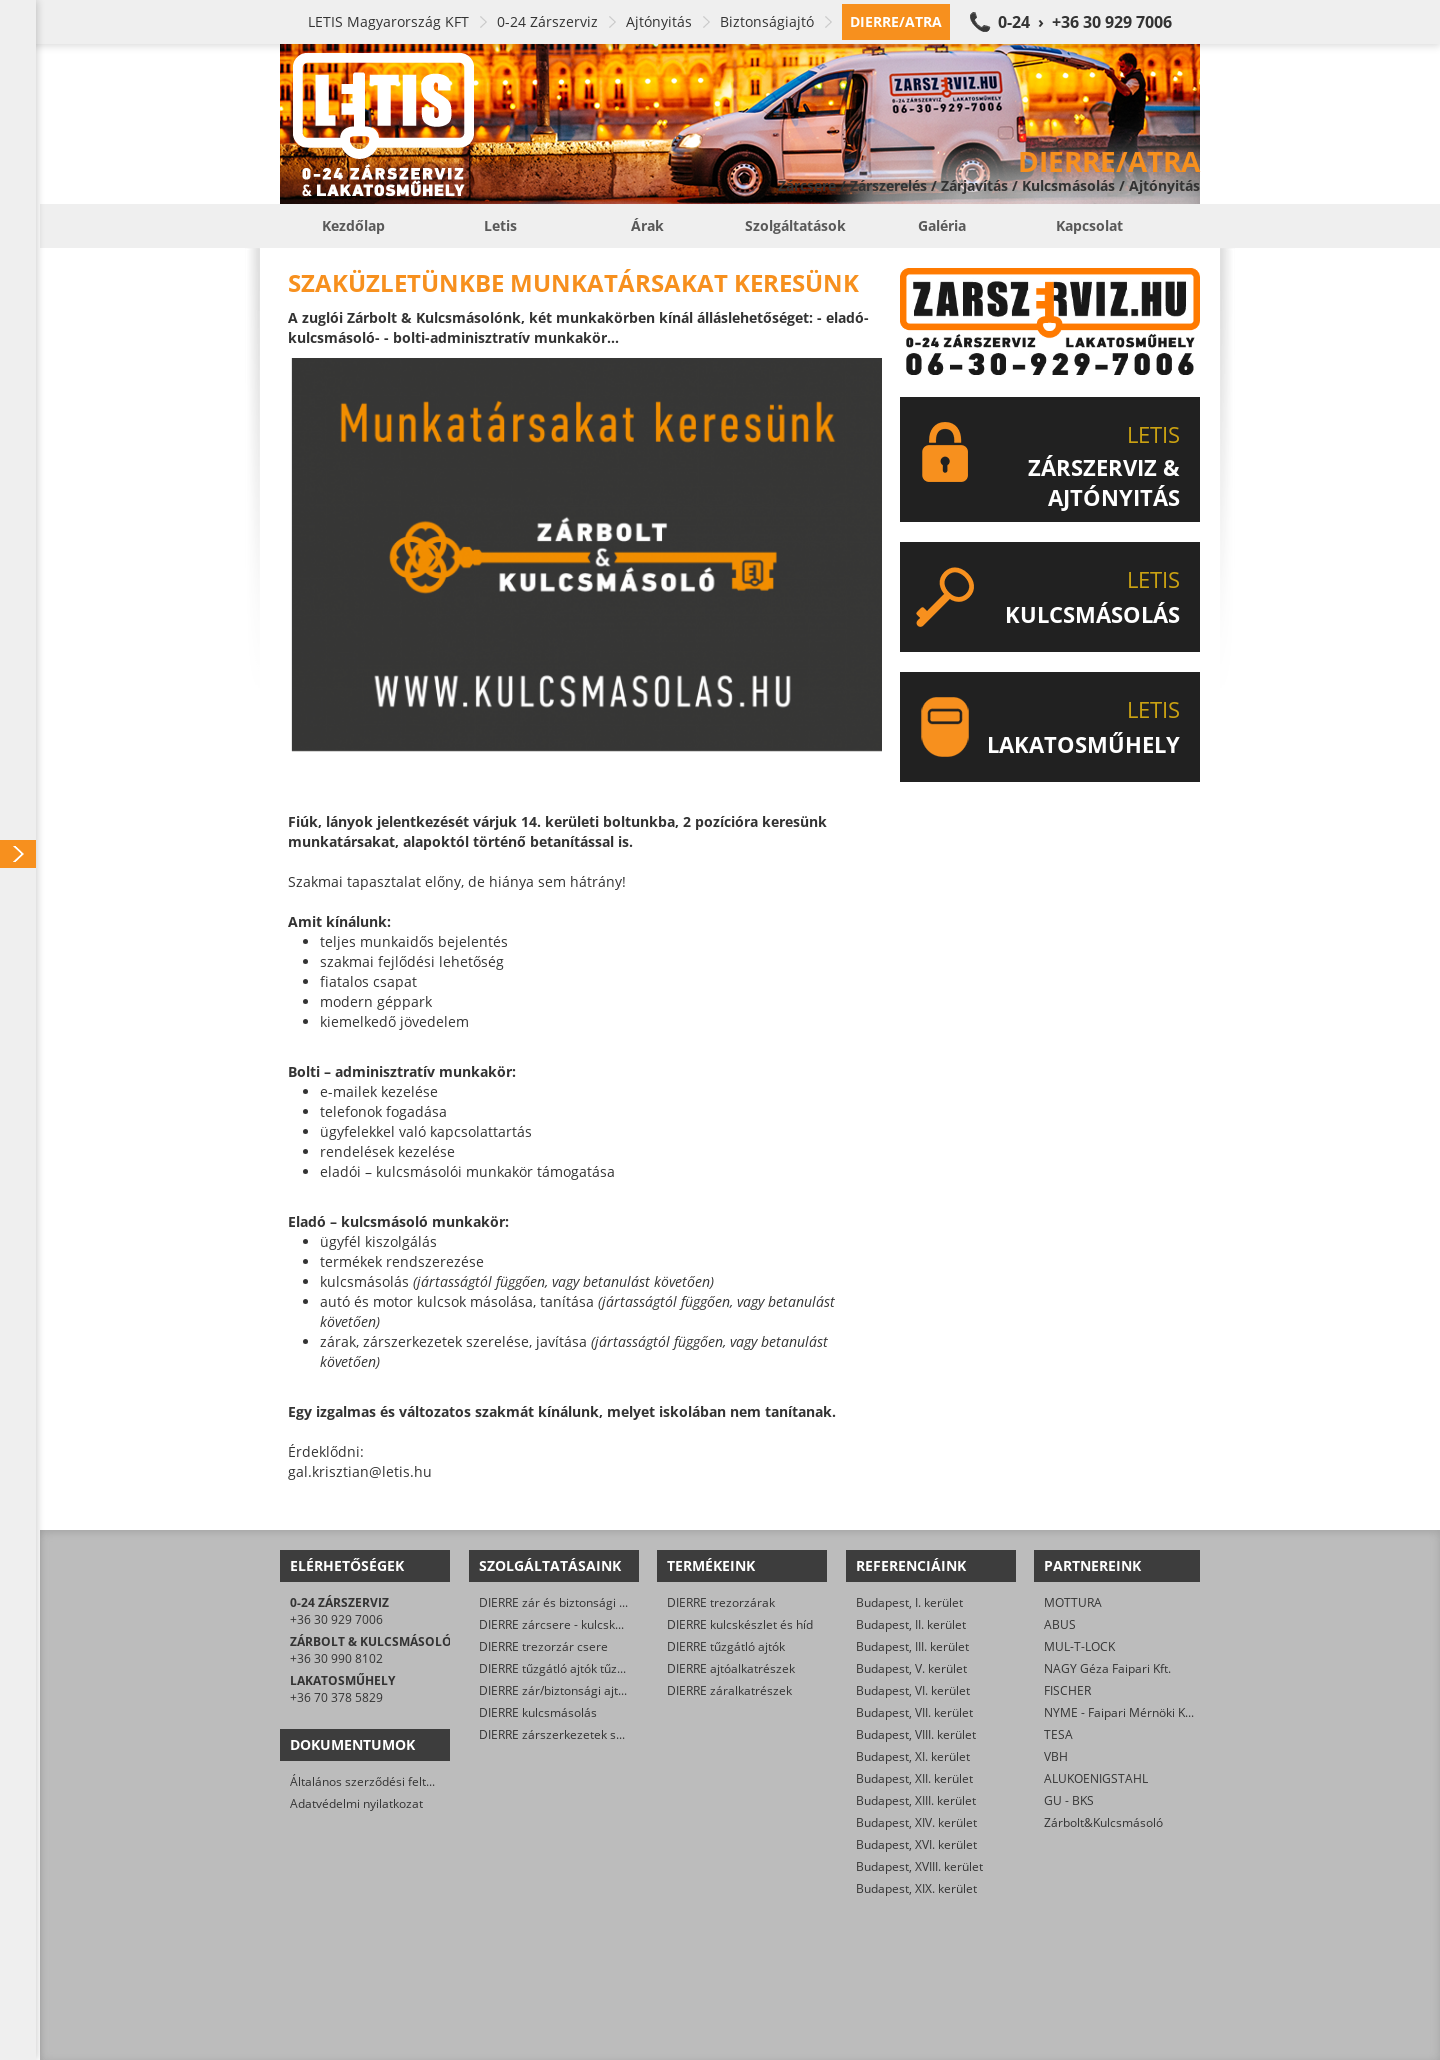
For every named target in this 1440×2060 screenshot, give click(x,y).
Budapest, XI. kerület (913, 1756)
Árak (647, 225)
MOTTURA (1073, 1602)
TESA (1058, 1734)
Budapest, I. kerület (909, 1602)
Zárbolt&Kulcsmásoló (1103, 1822)
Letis (500, 225)
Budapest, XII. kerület (914, 1778)
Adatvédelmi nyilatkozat (356, 1803)
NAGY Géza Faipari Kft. (1107, 1668)
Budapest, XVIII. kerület (919, 1866)
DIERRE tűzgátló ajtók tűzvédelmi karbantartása (611, 1668)
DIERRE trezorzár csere (543, 1646)
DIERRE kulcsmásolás (538, 1712)
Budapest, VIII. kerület (916, 1734)
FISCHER (1067, 1690)
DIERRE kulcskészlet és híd (740, 1624)
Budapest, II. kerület (911, 1624)
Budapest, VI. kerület (913, 1690)
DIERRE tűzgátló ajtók (726, 1646)
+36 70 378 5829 (336, 1697)
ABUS (1060, 1624)
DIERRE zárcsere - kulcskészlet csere (580, 1624)
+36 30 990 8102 (336, 1658)
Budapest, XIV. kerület (916, 1822)
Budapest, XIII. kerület (916, 1800)
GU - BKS (1069, 1800)
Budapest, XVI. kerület (916, 1844)
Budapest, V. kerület (911, 1668)
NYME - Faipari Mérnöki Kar (1120, 1712)
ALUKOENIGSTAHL (1096, 1778)
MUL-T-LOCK (1079, 1646)
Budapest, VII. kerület (914, 1712)
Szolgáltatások (795, 225)
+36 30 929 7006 (336, 1619)
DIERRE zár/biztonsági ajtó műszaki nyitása (598, 1690)
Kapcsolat (1089, 225)
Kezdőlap (353, 225)
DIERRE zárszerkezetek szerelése (571, 1734)
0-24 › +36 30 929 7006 (1085, 22)
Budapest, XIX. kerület (916, 1888)
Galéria (942, 225)
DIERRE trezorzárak (721, 1602)
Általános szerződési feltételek (375, 1781)
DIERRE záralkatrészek (729, 1690)
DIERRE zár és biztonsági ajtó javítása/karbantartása (624, 1602)
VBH (1056, 1756)
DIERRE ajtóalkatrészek (731, 1668)
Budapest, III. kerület (912, 1646)
